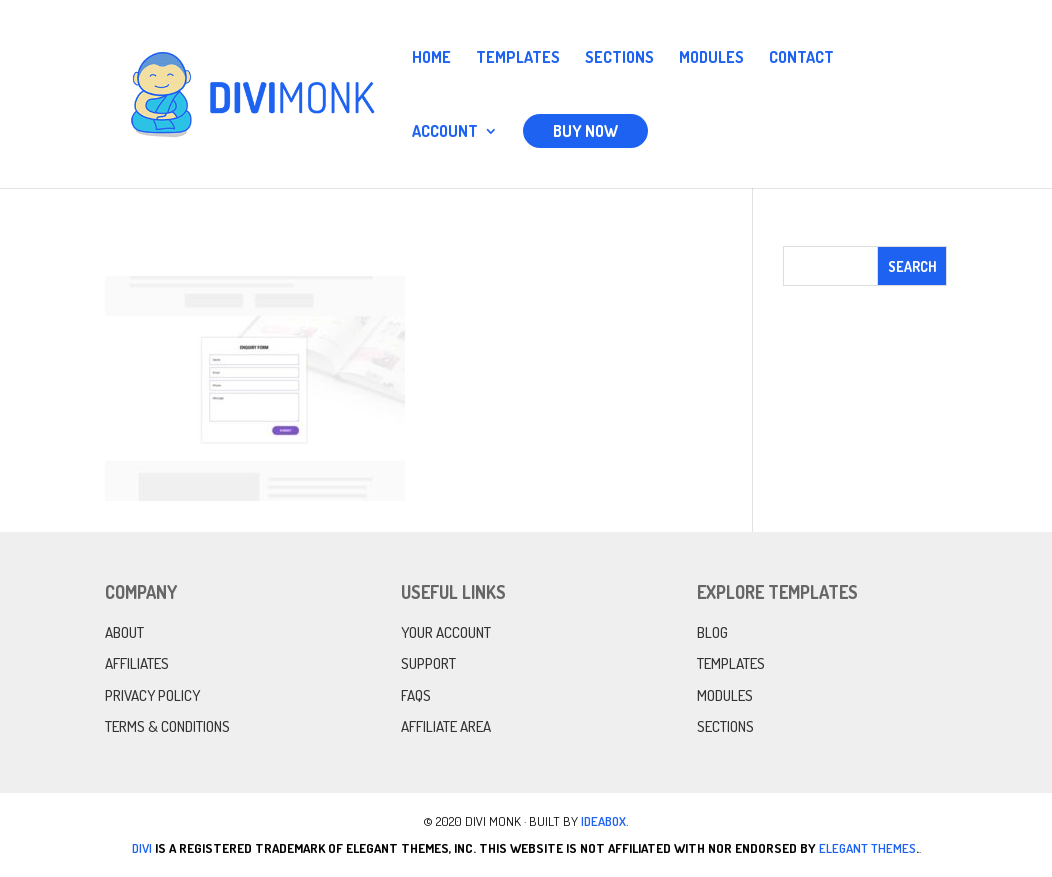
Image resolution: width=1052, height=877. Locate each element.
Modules (711, 58)
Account (445, 132)
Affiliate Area (446, 726)
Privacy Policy (152, 695)
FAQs (416, 695)
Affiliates (137, 663)
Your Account (446, 632)
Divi (142, 848)
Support (428, 663)
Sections (619, 58)
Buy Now (585, 131)
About (124, 632)
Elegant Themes (867, 848)
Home (431, 58)
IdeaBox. (605, 821)
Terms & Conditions (167, 726)
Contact (801, 58)
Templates (518, 58)
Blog (712, 632)
